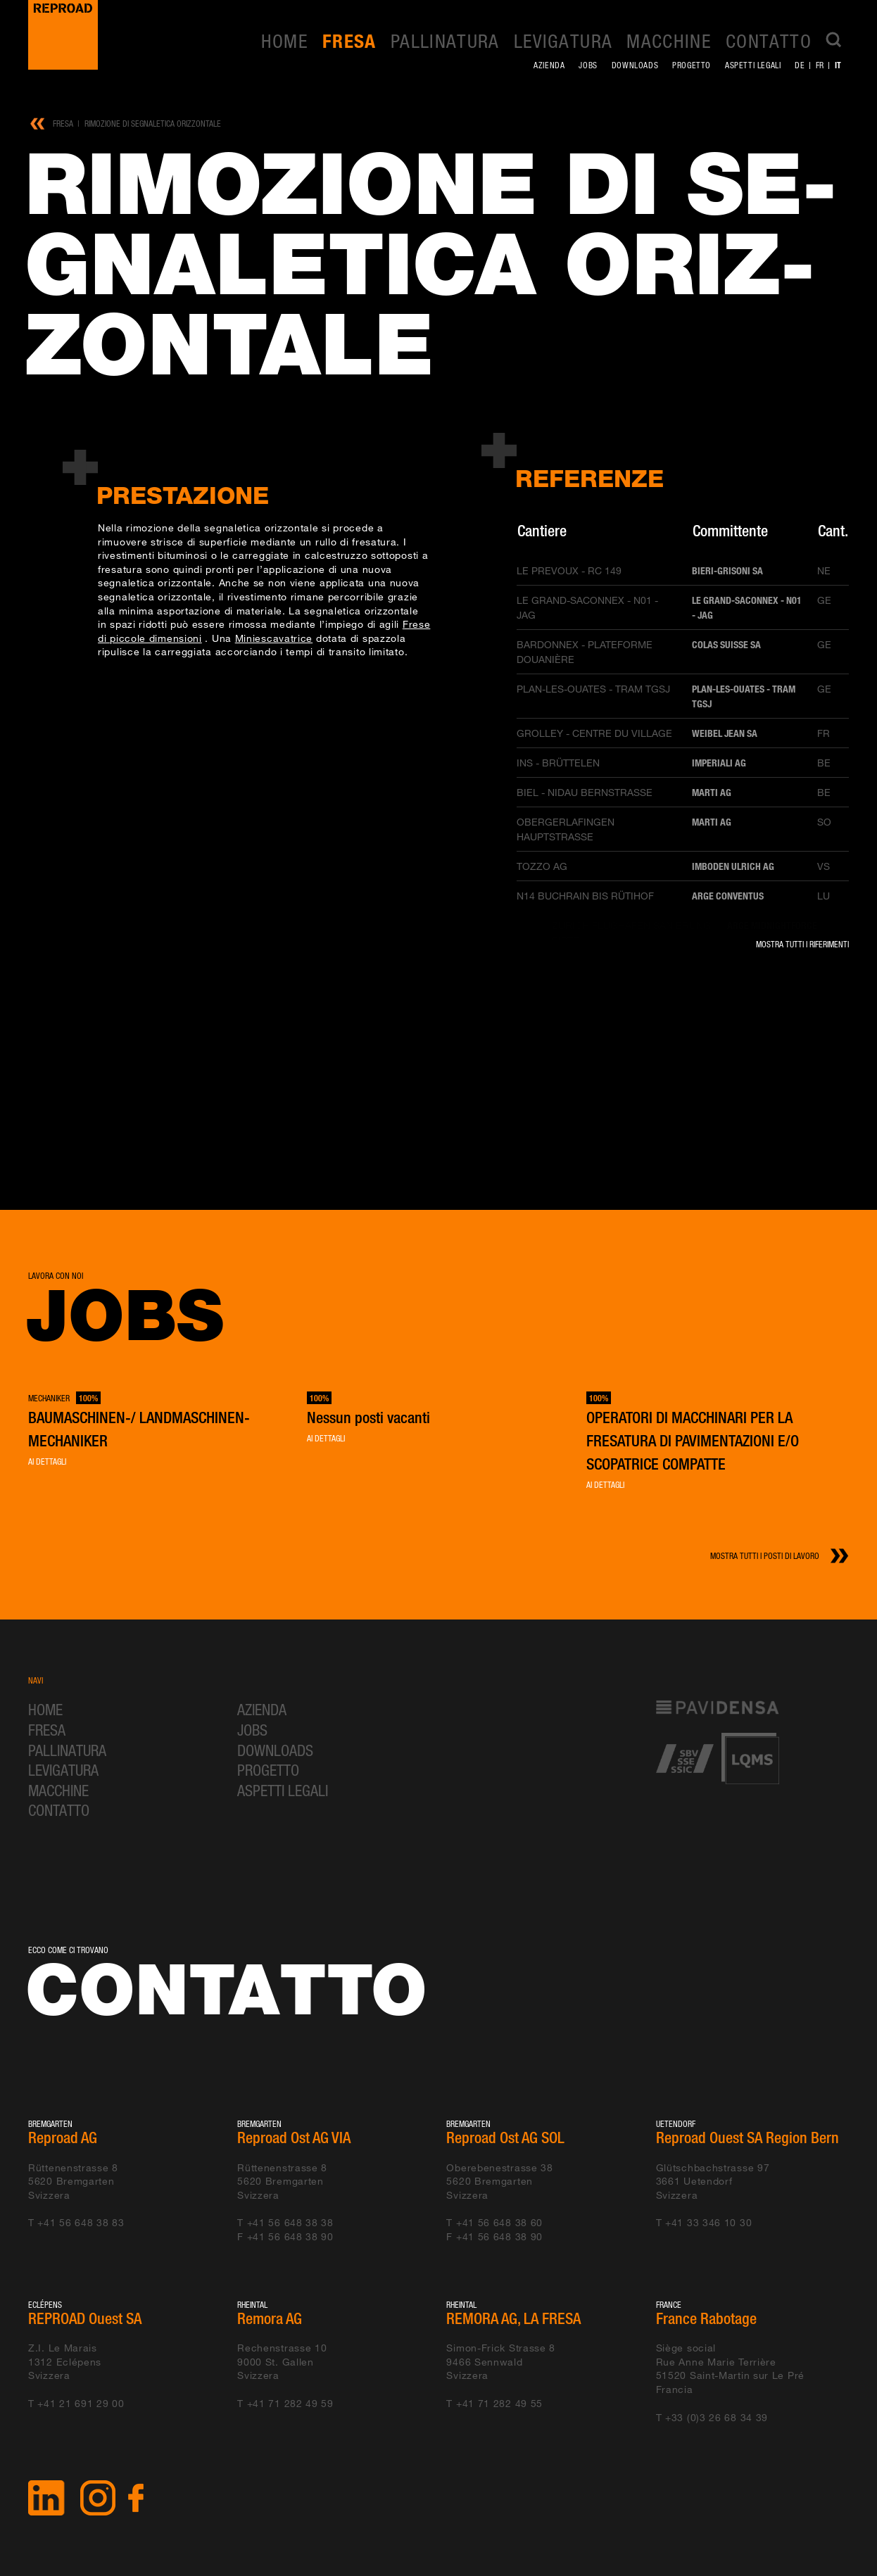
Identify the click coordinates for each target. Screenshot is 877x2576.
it (838, 64)
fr (820, 65)
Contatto (769, 41)
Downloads (635, 65)
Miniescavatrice (274, 638)
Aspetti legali (753, 65)
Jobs (588, 65)
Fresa (349, 41)
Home (284, 41)
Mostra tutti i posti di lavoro (764, 1556)
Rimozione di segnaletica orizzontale (152, 123)
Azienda (549, 65)
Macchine (669, 41)
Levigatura (563, 41)
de (800, 65)
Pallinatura (445, 41)
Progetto (691, 65)
